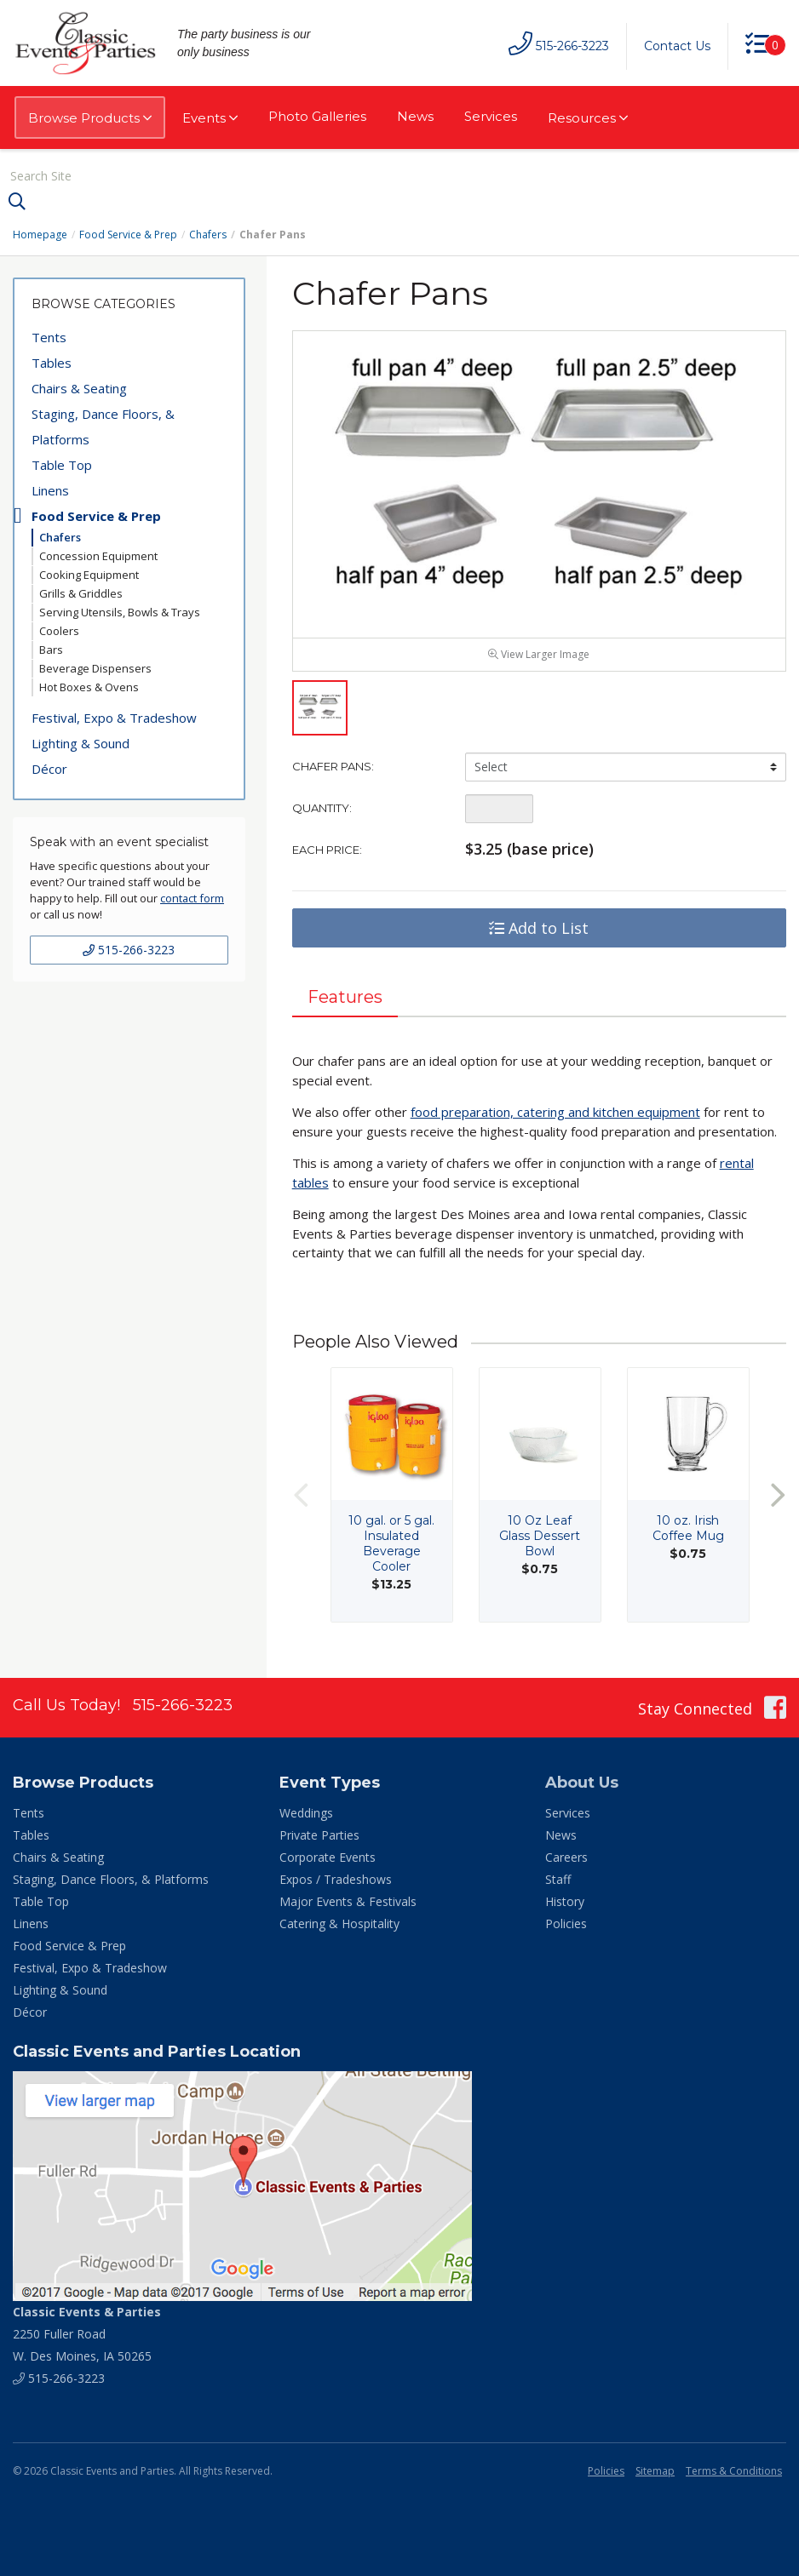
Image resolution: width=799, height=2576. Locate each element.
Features (345, 997)
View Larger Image (538, 654)
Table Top (62, 464)
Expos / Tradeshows (335, 1879)
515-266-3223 (129, 950)
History (564, 1901)
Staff (558, 1879)
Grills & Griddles (81, 593)
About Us (581, 1782)
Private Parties (319, 1835)
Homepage (40, 234)
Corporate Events (327, 1857)
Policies (566, 1923)
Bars (51, 649)
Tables (52, 362)
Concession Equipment (98, 556)
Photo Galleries (317, 116)
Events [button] (210, 118)
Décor (49, 768)
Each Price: (327, 849)
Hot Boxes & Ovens (89, 687)
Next (777, 1494)
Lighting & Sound (80, 743)
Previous (300, 1494)
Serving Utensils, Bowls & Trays (119, 612)
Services (490, 116)
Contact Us (677, 46)
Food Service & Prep (128, 234)
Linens (50, 490)
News (415, 116)
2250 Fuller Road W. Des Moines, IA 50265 (87, 2334)
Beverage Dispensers (95, 668)
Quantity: (322, 808)
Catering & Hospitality (339, 1923)
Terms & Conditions (734, 2471)
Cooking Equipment (89, 574)
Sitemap (655, 2471)
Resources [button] (588, 118)
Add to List (539, 928)
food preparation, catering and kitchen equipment (555, 1111)
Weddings (306, 1813)
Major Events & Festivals (348, 1901)
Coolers (59, 630)
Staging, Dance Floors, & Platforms (103, 426)
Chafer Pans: (333, 766)
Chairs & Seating (79, 388)
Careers (566, 1857)
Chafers (208, 234)
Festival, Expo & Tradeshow (114, 717)
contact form (192, 898)
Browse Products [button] (90, 118)
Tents (49, 337)
